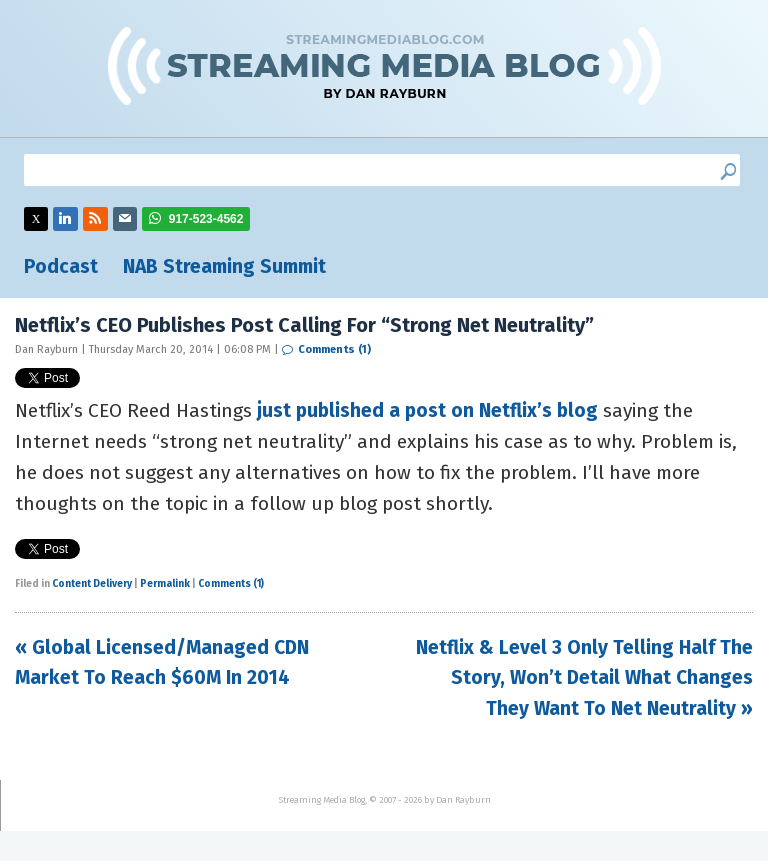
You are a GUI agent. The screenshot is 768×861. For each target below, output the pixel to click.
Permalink (165, 584)
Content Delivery (92, 584)
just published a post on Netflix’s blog (430, 410)
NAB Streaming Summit (224, 266)
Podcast (61, 266)
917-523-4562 (206, 219)
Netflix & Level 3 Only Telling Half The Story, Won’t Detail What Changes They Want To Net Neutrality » (584, 678)
